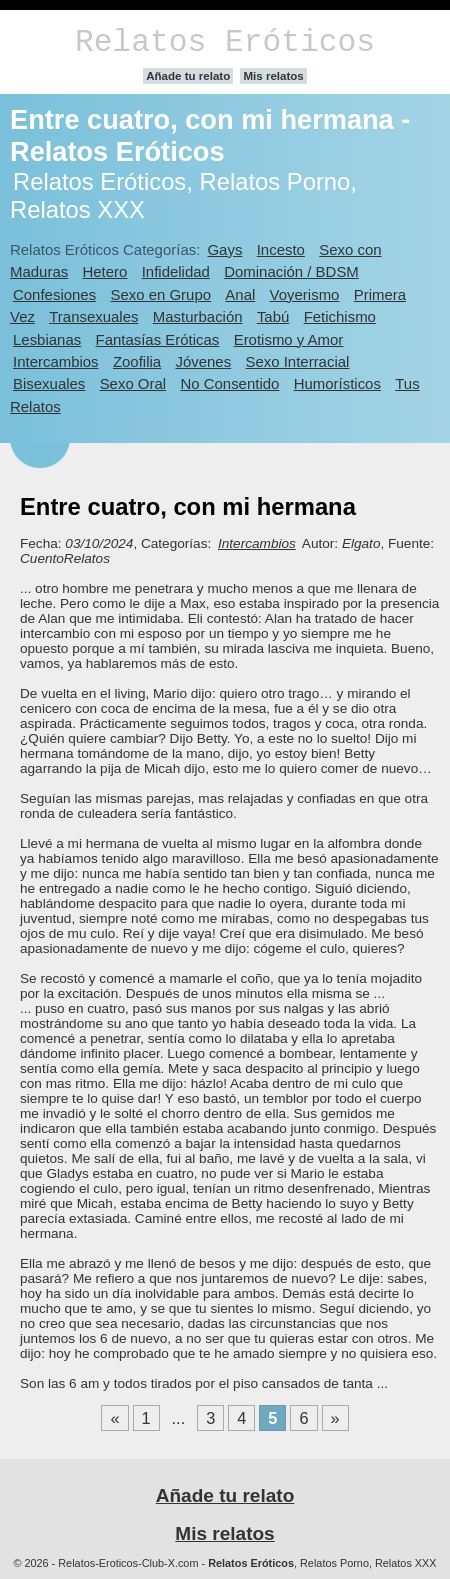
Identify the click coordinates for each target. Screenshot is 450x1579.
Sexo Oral (133, 383)
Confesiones (54, 294)
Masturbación (198, 316)
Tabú (273, 316)
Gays (224, 249)
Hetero (105, 271)
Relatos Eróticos (225, 42)
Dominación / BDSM (291, 271)
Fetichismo (340, 316)
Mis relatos (273, 76)
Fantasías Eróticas (158, 339)
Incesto (281, 249)
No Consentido (229, 383)
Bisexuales (49, 383)
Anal (240, 294)
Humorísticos (337, 383)
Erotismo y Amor (289, 339)
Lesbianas (47, 339)
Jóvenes (203, 361)
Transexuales (93, 316)
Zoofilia (137, 361)
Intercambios (56, 361)
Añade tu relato (188, 76)
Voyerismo (305, 294)
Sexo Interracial (297, 361)
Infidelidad (176, 271)
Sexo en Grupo (160, 294)
